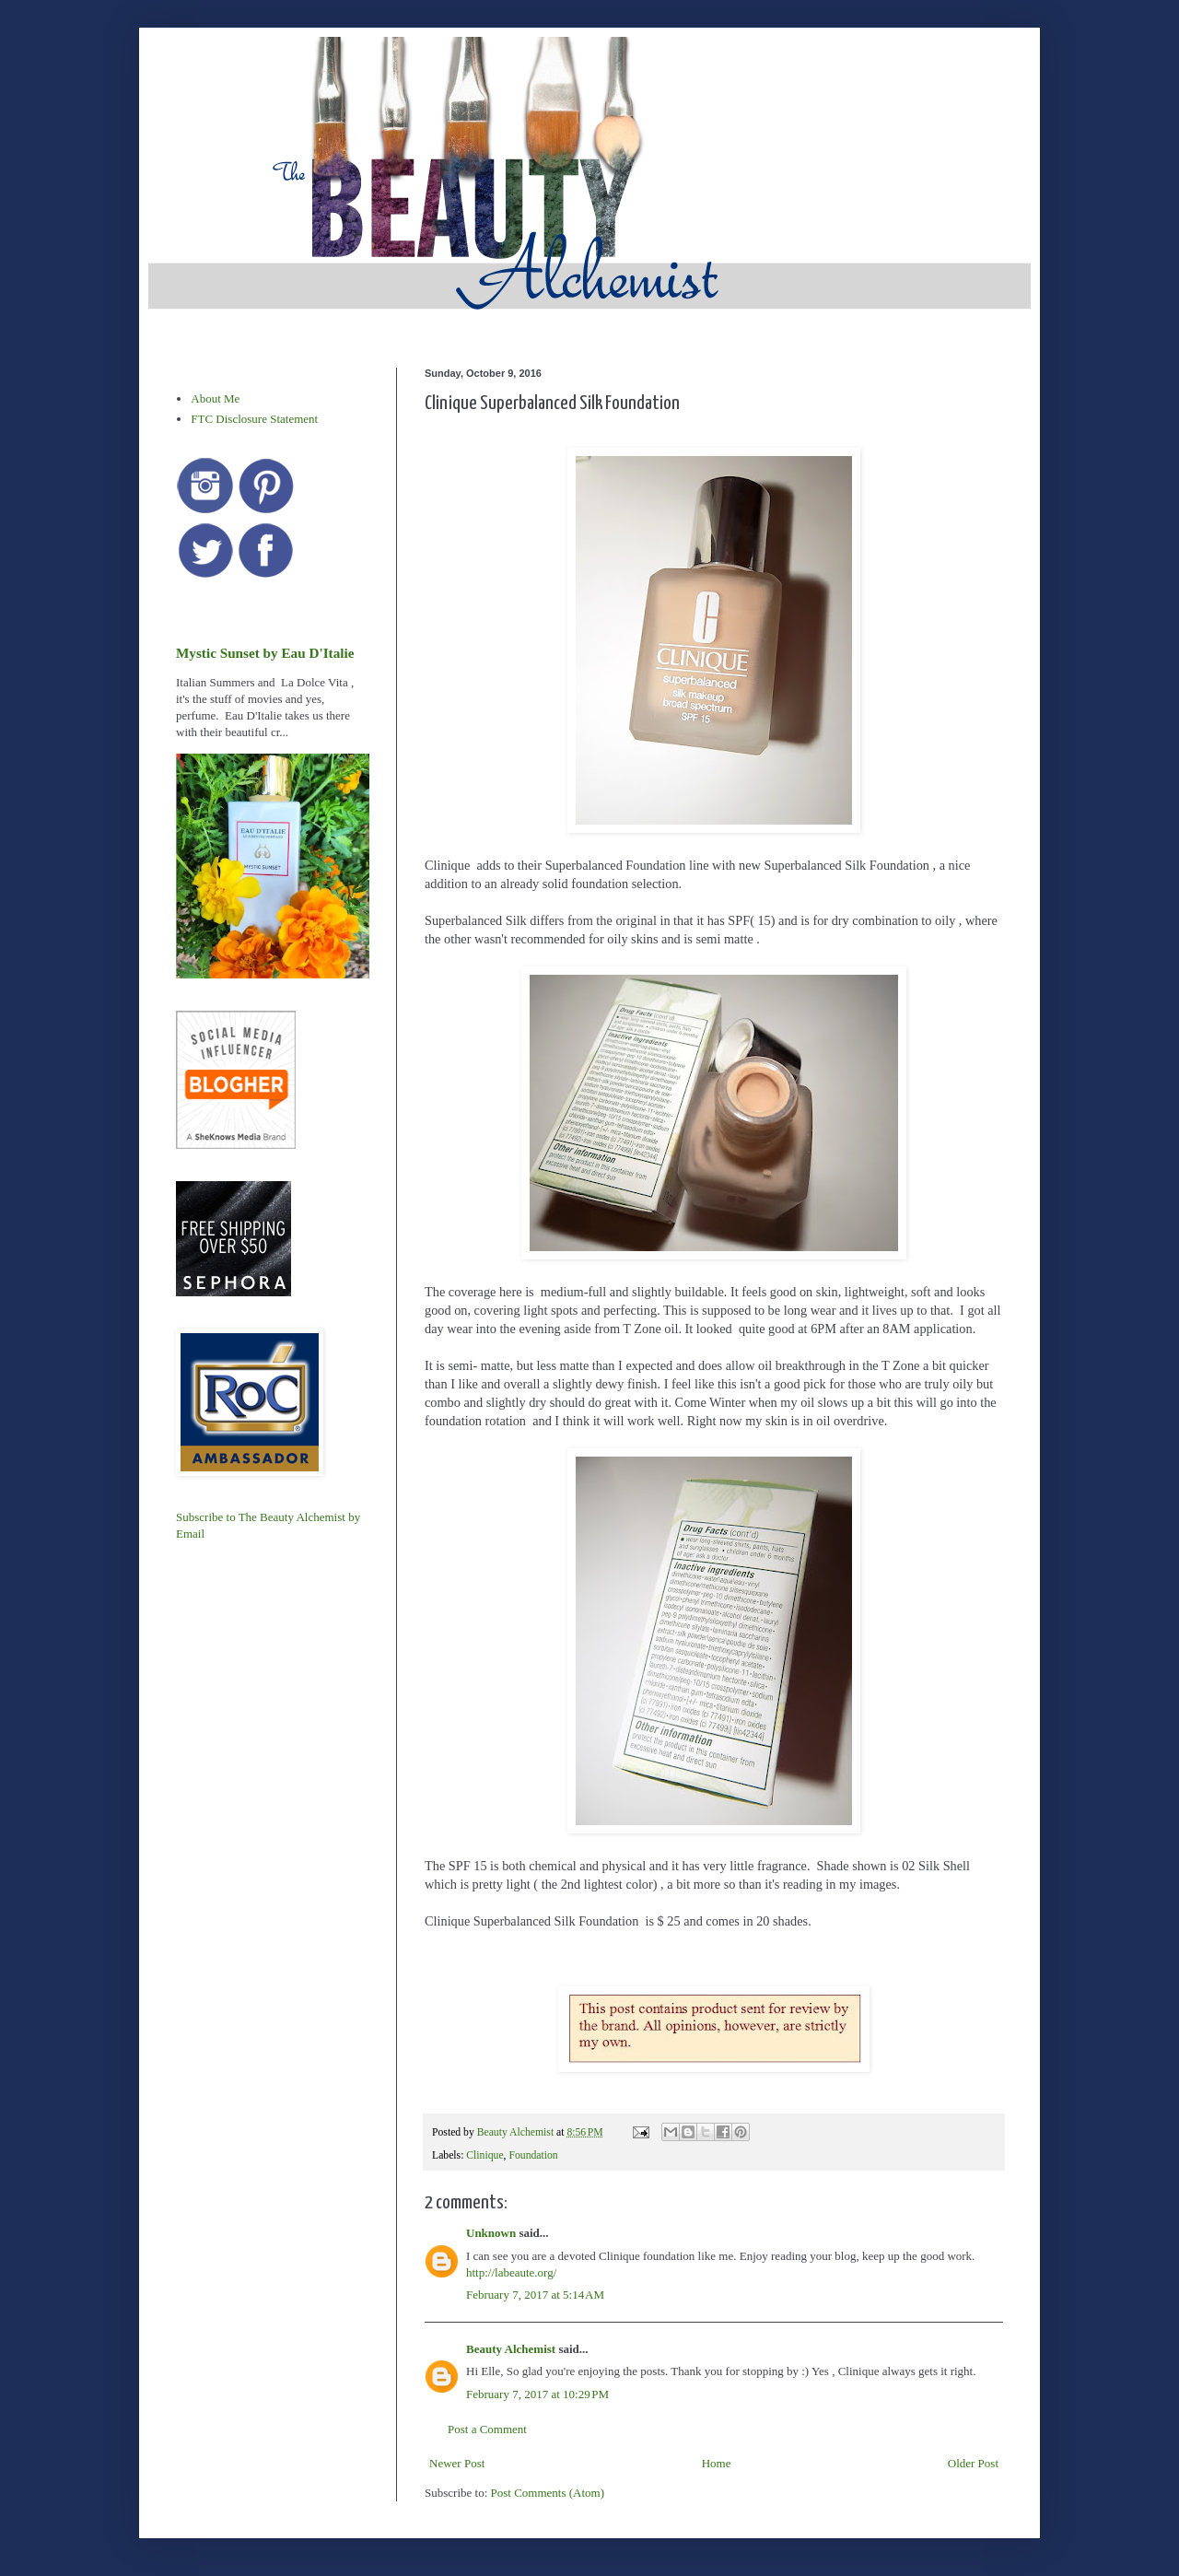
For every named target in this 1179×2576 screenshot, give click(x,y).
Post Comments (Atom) (548, 2493)
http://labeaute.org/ (511, 2272)
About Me (215, 398)
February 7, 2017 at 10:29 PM (537, 2394)
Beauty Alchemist (510, 2349)
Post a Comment (487, 2429)
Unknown (491, 2233)
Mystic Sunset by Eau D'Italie (265, 653)
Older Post (973, 2463)
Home (716, 2463)
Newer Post (456, 2463)
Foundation (532, 2155)
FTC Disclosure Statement (254, 419)
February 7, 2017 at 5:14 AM (535, 2294)
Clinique (484, 2155)
